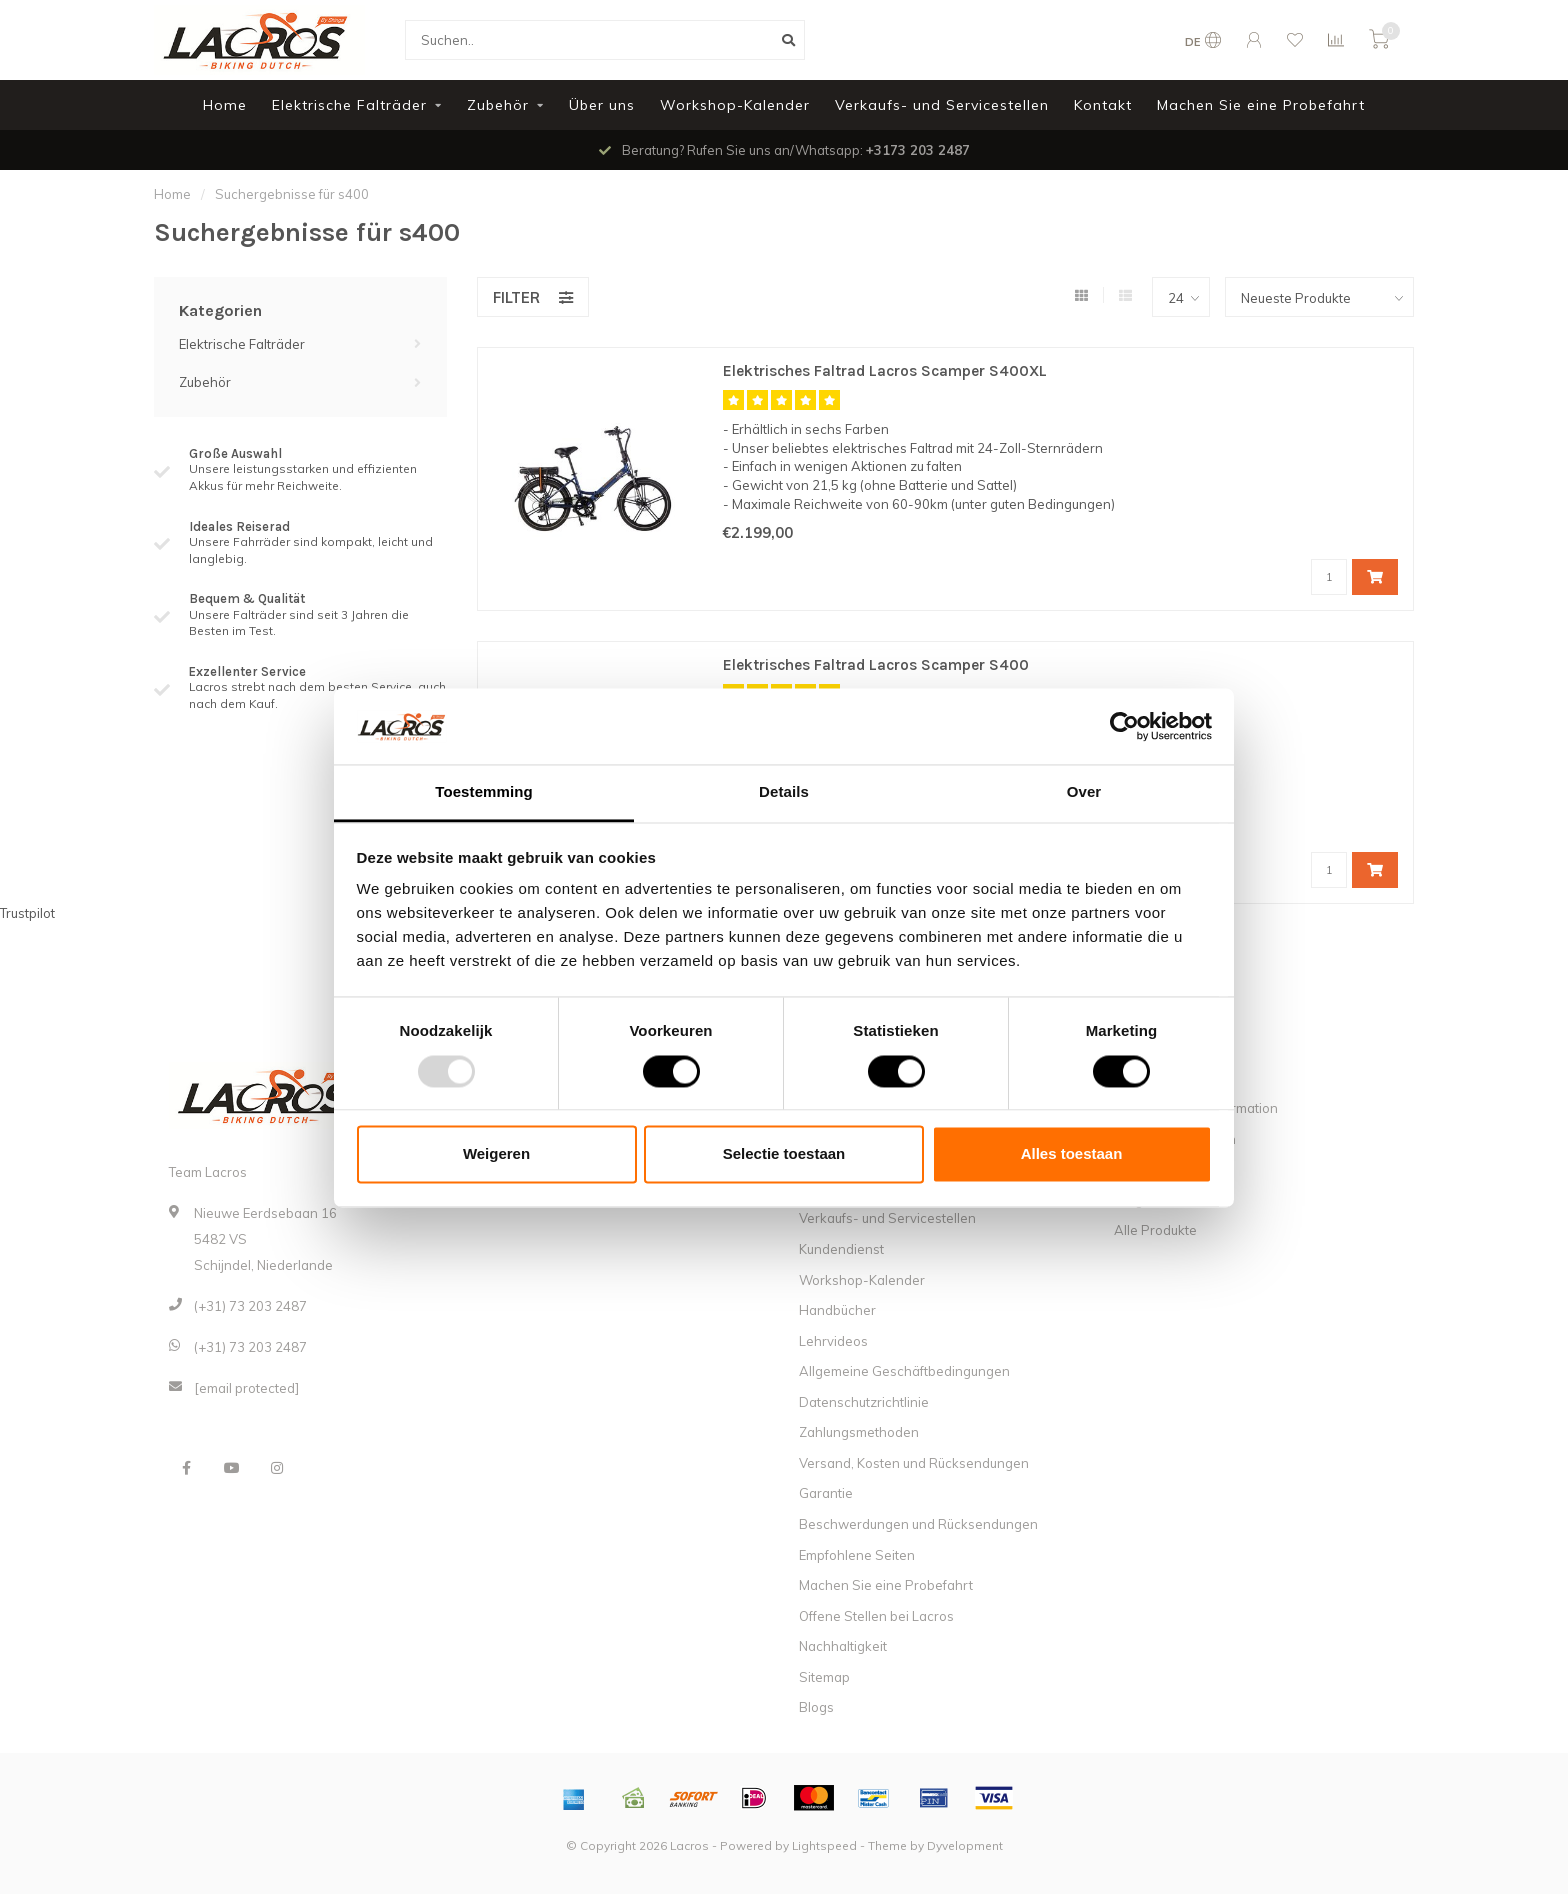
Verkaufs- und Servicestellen (942, 105)
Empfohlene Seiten (857, 1556)
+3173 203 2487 (918, 150)
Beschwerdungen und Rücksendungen (918, 1525)
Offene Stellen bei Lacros (876, 1617)
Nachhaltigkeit (843, 1647)
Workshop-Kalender (735, 105)
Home (225, 105)
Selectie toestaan (784, 1154)
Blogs (816, 1708)
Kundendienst (841, 1250)
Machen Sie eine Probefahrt (1261, 105)
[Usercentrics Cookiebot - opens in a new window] (1124, 726)
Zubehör (498, 105)
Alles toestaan (1072, 1154)
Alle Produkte (1155, 1231)
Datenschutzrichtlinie (864, 1403)
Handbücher (837, 1311)
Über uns (602, 105)
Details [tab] (784, 792)
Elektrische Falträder (349, 105)
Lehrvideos (833, 1342)
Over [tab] (1084, 792)
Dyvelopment (965, 1845)
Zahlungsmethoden (859, 1433)
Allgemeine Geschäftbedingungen (904, 1372)
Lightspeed (824, 1845)
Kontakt (1103, 105)
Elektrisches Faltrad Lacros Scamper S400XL (898, 371)
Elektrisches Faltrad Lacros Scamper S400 (888, 665)
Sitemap (824, 1678)
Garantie (826, 1494)
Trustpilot (27, 914)
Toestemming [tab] (484, 792)
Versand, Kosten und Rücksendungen (914, 1464)
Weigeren (496, 1154)
